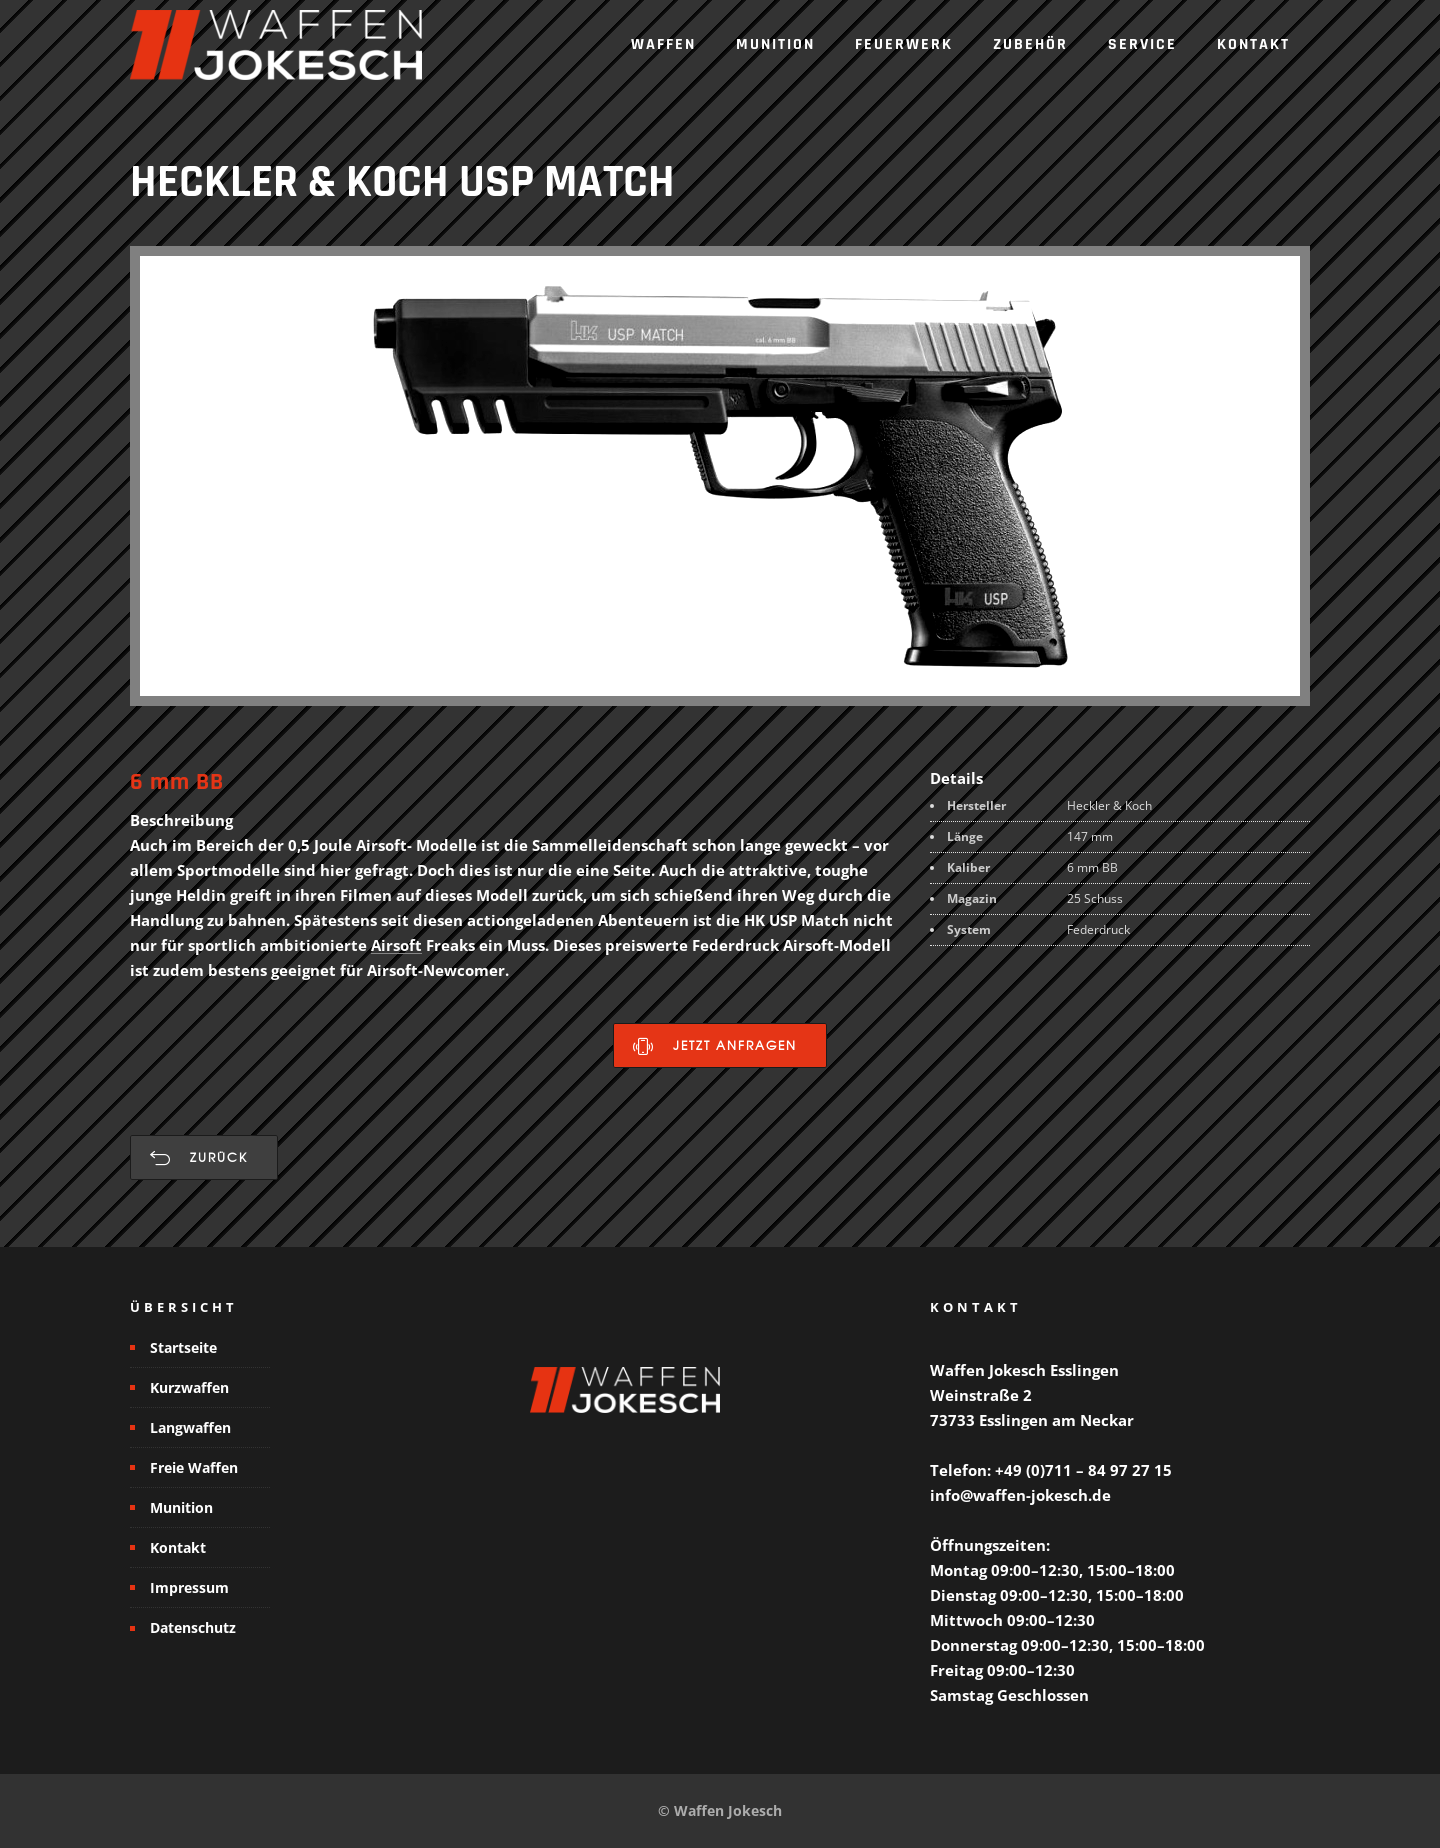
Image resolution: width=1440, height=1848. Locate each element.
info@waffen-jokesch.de (1020, 1495)
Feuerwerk (904, 44)
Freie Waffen (194, 1467)
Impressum (189, 1587)
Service (1142, 44)
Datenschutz (193, 1627)
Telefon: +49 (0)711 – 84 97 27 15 (1051, 1470)
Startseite (183, 1347)
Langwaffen (190, 1427)
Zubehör (1030, 44)
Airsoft (396, 945)
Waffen (663, 44)
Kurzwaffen (189, 1387)
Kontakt (1253, 44)
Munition (775, 44)
